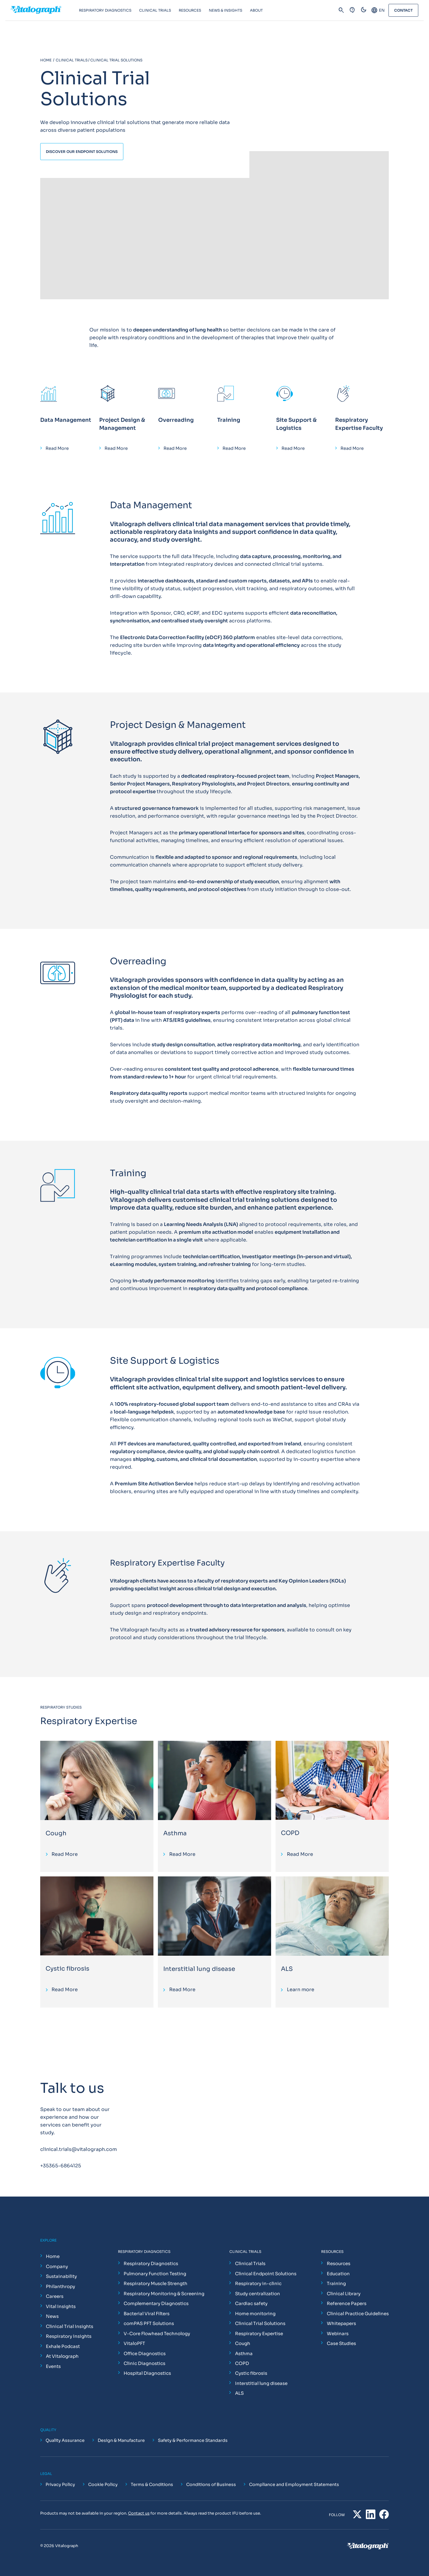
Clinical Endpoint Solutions (265, 2273)
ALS (287, 1969)
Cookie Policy (103, 2484)
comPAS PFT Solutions (149, 2323)
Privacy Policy (60, 2484)
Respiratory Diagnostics (151, 2263)
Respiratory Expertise (259, 2333)
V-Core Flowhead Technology (157, 2333)
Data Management (65, 420)
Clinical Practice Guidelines (358, 2313)
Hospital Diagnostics (147, 2373)
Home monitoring (255, 2313)
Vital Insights (61, 2306)
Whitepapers (341, 2323)
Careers (54, 2296)
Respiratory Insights (68, 2336)
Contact (403, 10)
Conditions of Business (211, 2484)
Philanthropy (60, 2286)
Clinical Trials (250, 2263)
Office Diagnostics (145, 2353)
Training (228, 420)
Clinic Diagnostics (144, 2363)
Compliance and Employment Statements (294, 2484)
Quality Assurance (65, 2440)
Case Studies (341, 2343)
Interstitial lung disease (199, 1969)
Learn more (300, 1990)
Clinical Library (343, 2293)
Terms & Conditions (152, 2484)
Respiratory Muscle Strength (155, 2283)
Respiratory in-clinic (258, 2283)
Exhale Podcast (63, 2346)
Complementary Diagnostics (156, 2303)
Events (53, 2366)
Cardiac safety (251, 2303)
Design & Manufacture (121, 2440)
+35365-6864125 (60, 2166)
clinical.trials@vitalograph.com (78, 2149)
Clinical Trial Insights (69, 2326)
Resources (338, 2263)
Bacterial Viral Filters (147, 2313)
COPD (290, 1833)
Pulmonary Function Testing (155, 2273)
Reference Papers (346, 2303)
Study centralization (257, 2293)
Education (338, 2273)
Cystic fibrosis (67, 1968)
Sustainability (61, 2276)
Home (53, 2256)
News (52, 2316)
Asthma (175, 1833)
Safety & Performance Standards (193, 2440)
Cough (56, 1833)
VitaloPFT (134, 2343)
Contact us (139, 2513)
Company (57, 2266)
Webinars (338, 2333)
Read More (57, 448)
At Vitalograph (62, 2356)
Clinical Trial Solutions (260, 2323)
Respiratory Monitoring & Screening (164, 2293)
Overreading (176, 420)
